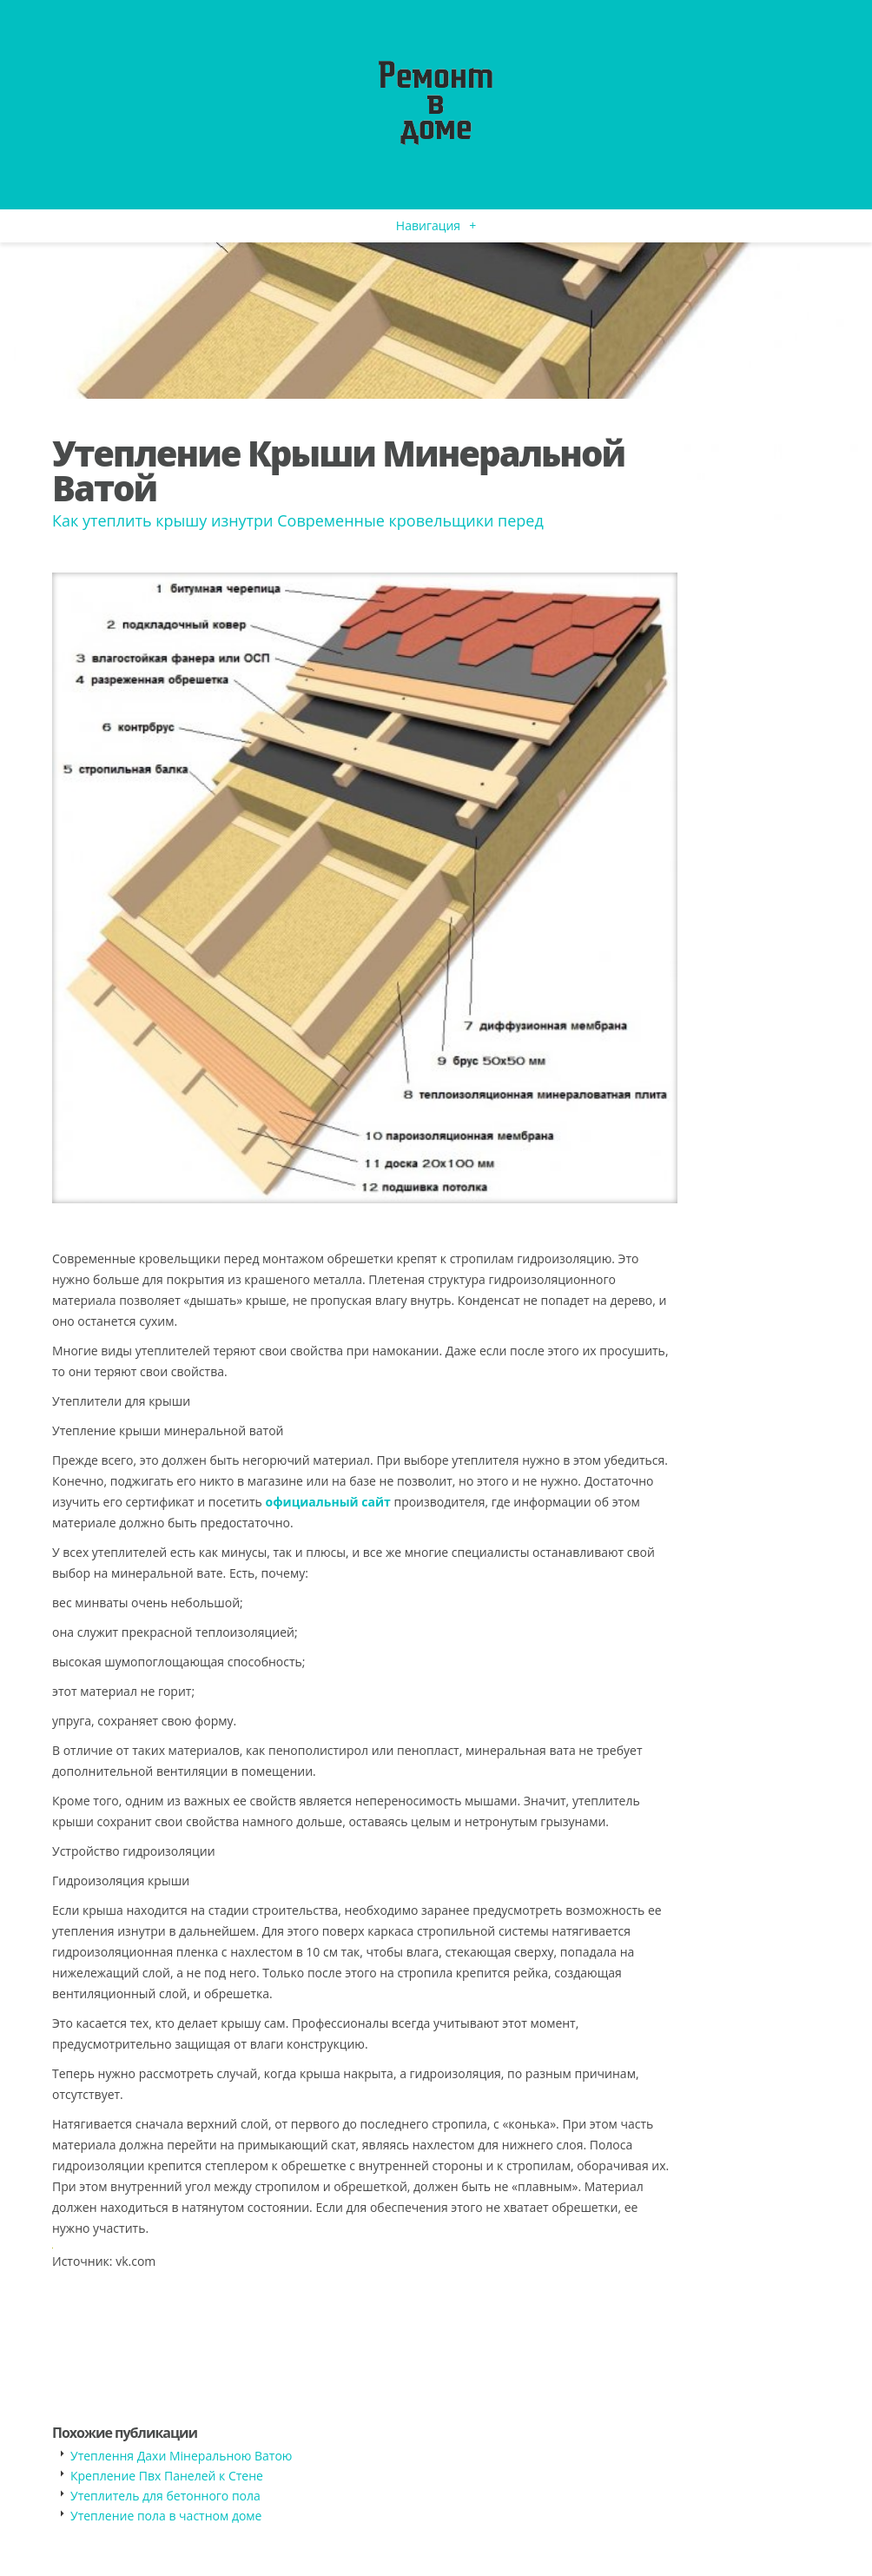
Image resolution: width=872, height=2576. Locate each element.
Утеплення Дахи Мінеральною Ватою (181, 2455)
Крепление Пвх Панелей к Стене (166, 2475)
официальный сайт (327, 1501)
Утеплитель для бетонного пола (165, 2495)
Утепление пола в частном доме (165, 2515)
